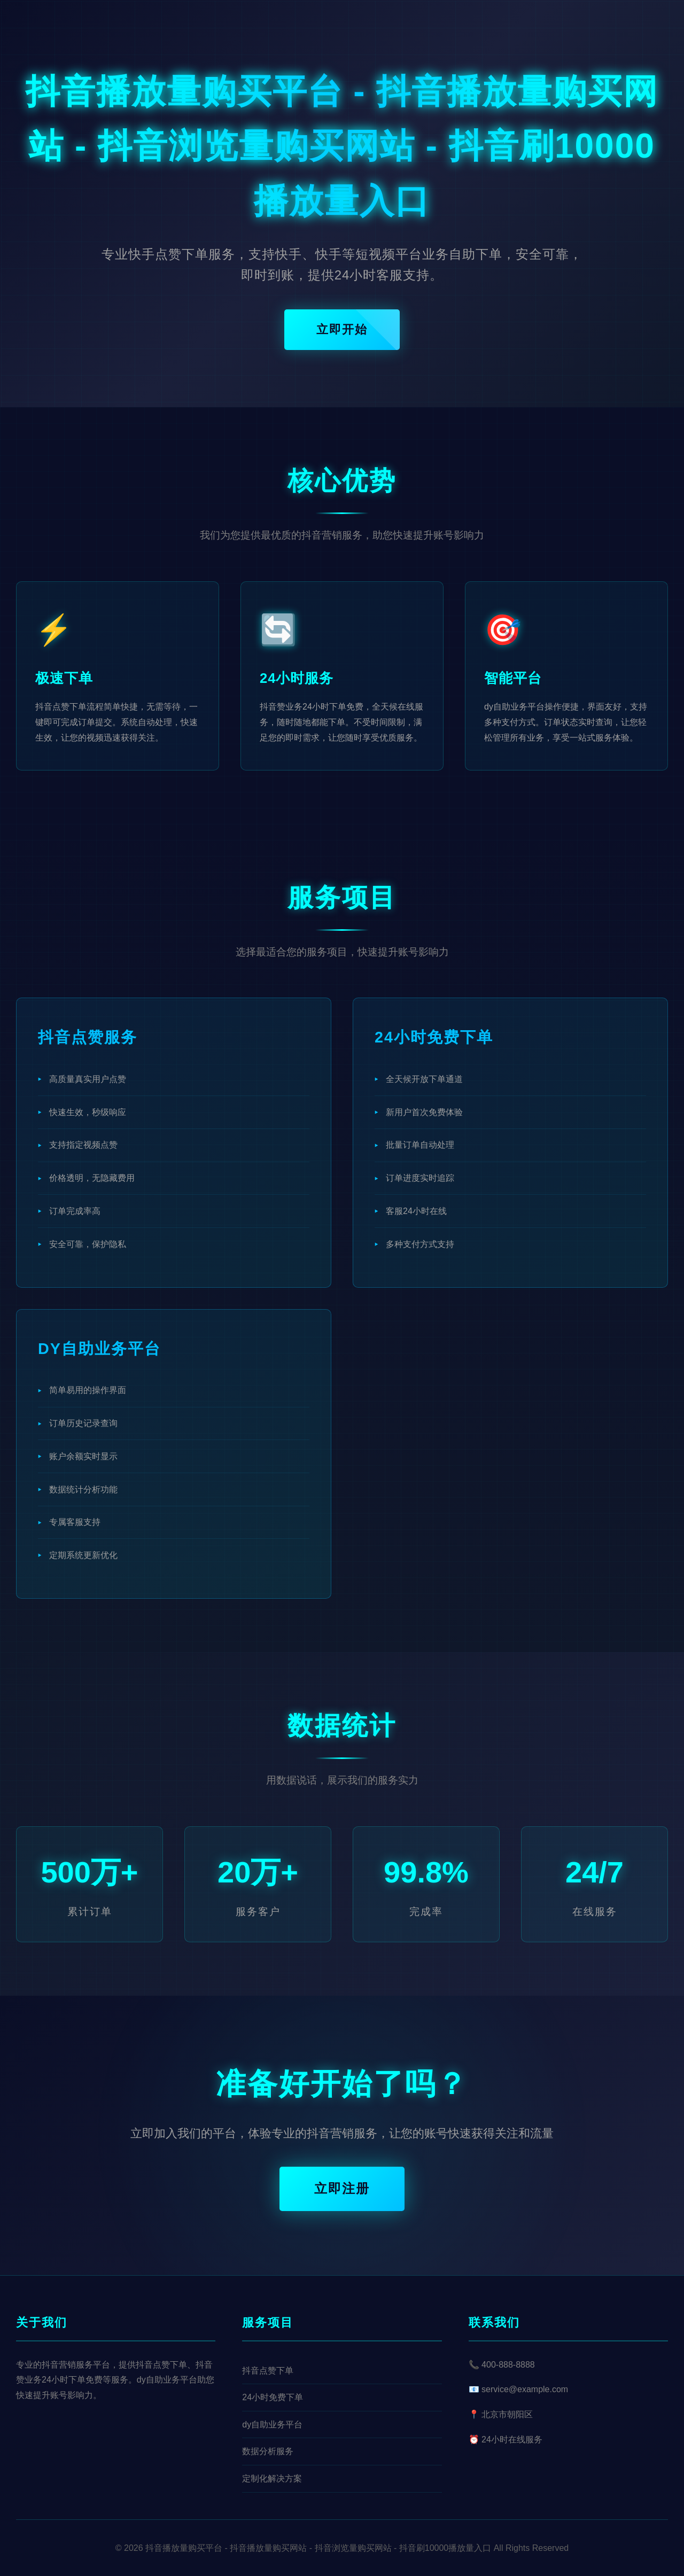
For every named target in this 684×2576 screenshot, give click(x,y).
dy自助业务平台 (272, 2424)
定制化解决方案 (272, 2478)
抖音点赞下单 (267, 2370)
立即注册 (342, 2188)
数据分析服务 (267, 2451)
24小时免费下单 (272, 2397)
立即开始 (342, 329)
